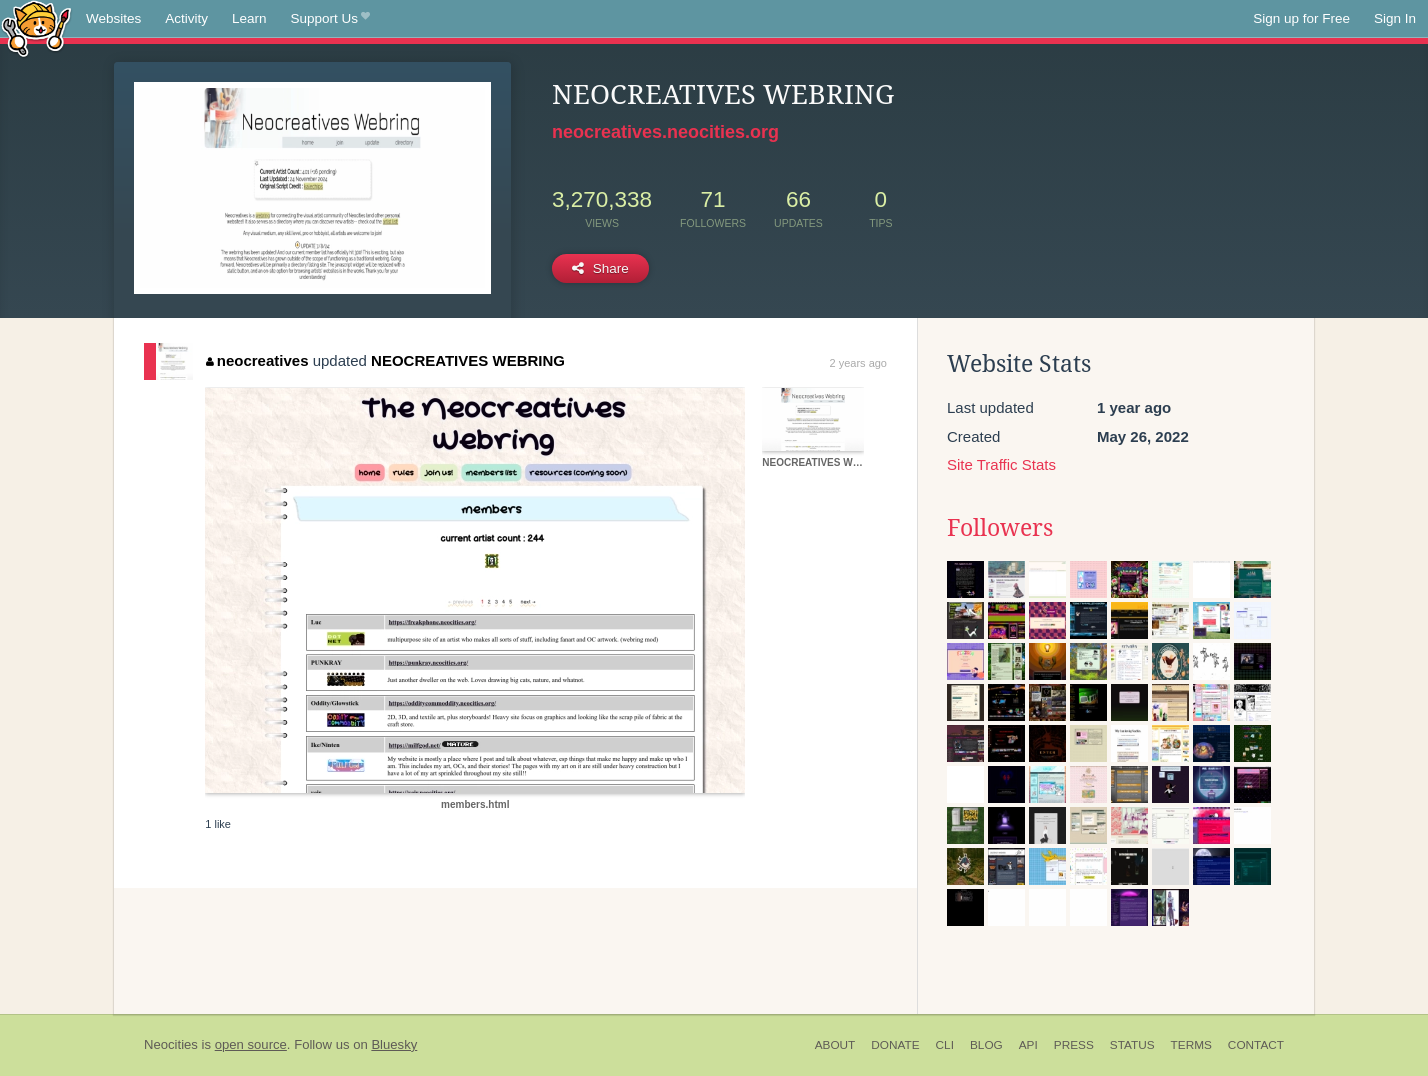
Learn (249, 18)
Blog (986, 1045)
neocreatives (257, 360)
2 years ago (858, 363)
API (1028, 1045)
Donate (895, 1045)
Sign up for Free (1301, 18)
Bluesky (394, 1044)
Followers (1000, 528)
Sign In (1395, 18)
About (835, 1045)
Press (1074, 1045)
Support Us (330, 19)
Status (1132, 1045)
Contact (1256, 1045)
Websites (113, 18)
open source (251, 1044)
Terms (1191, 1045)
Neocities (171, 1044)
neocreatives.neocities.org (665, 132)
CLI (945, 1045)
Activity (186, 18)
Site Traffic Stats (1001, 464)
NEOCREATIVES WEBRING (468, 360)
